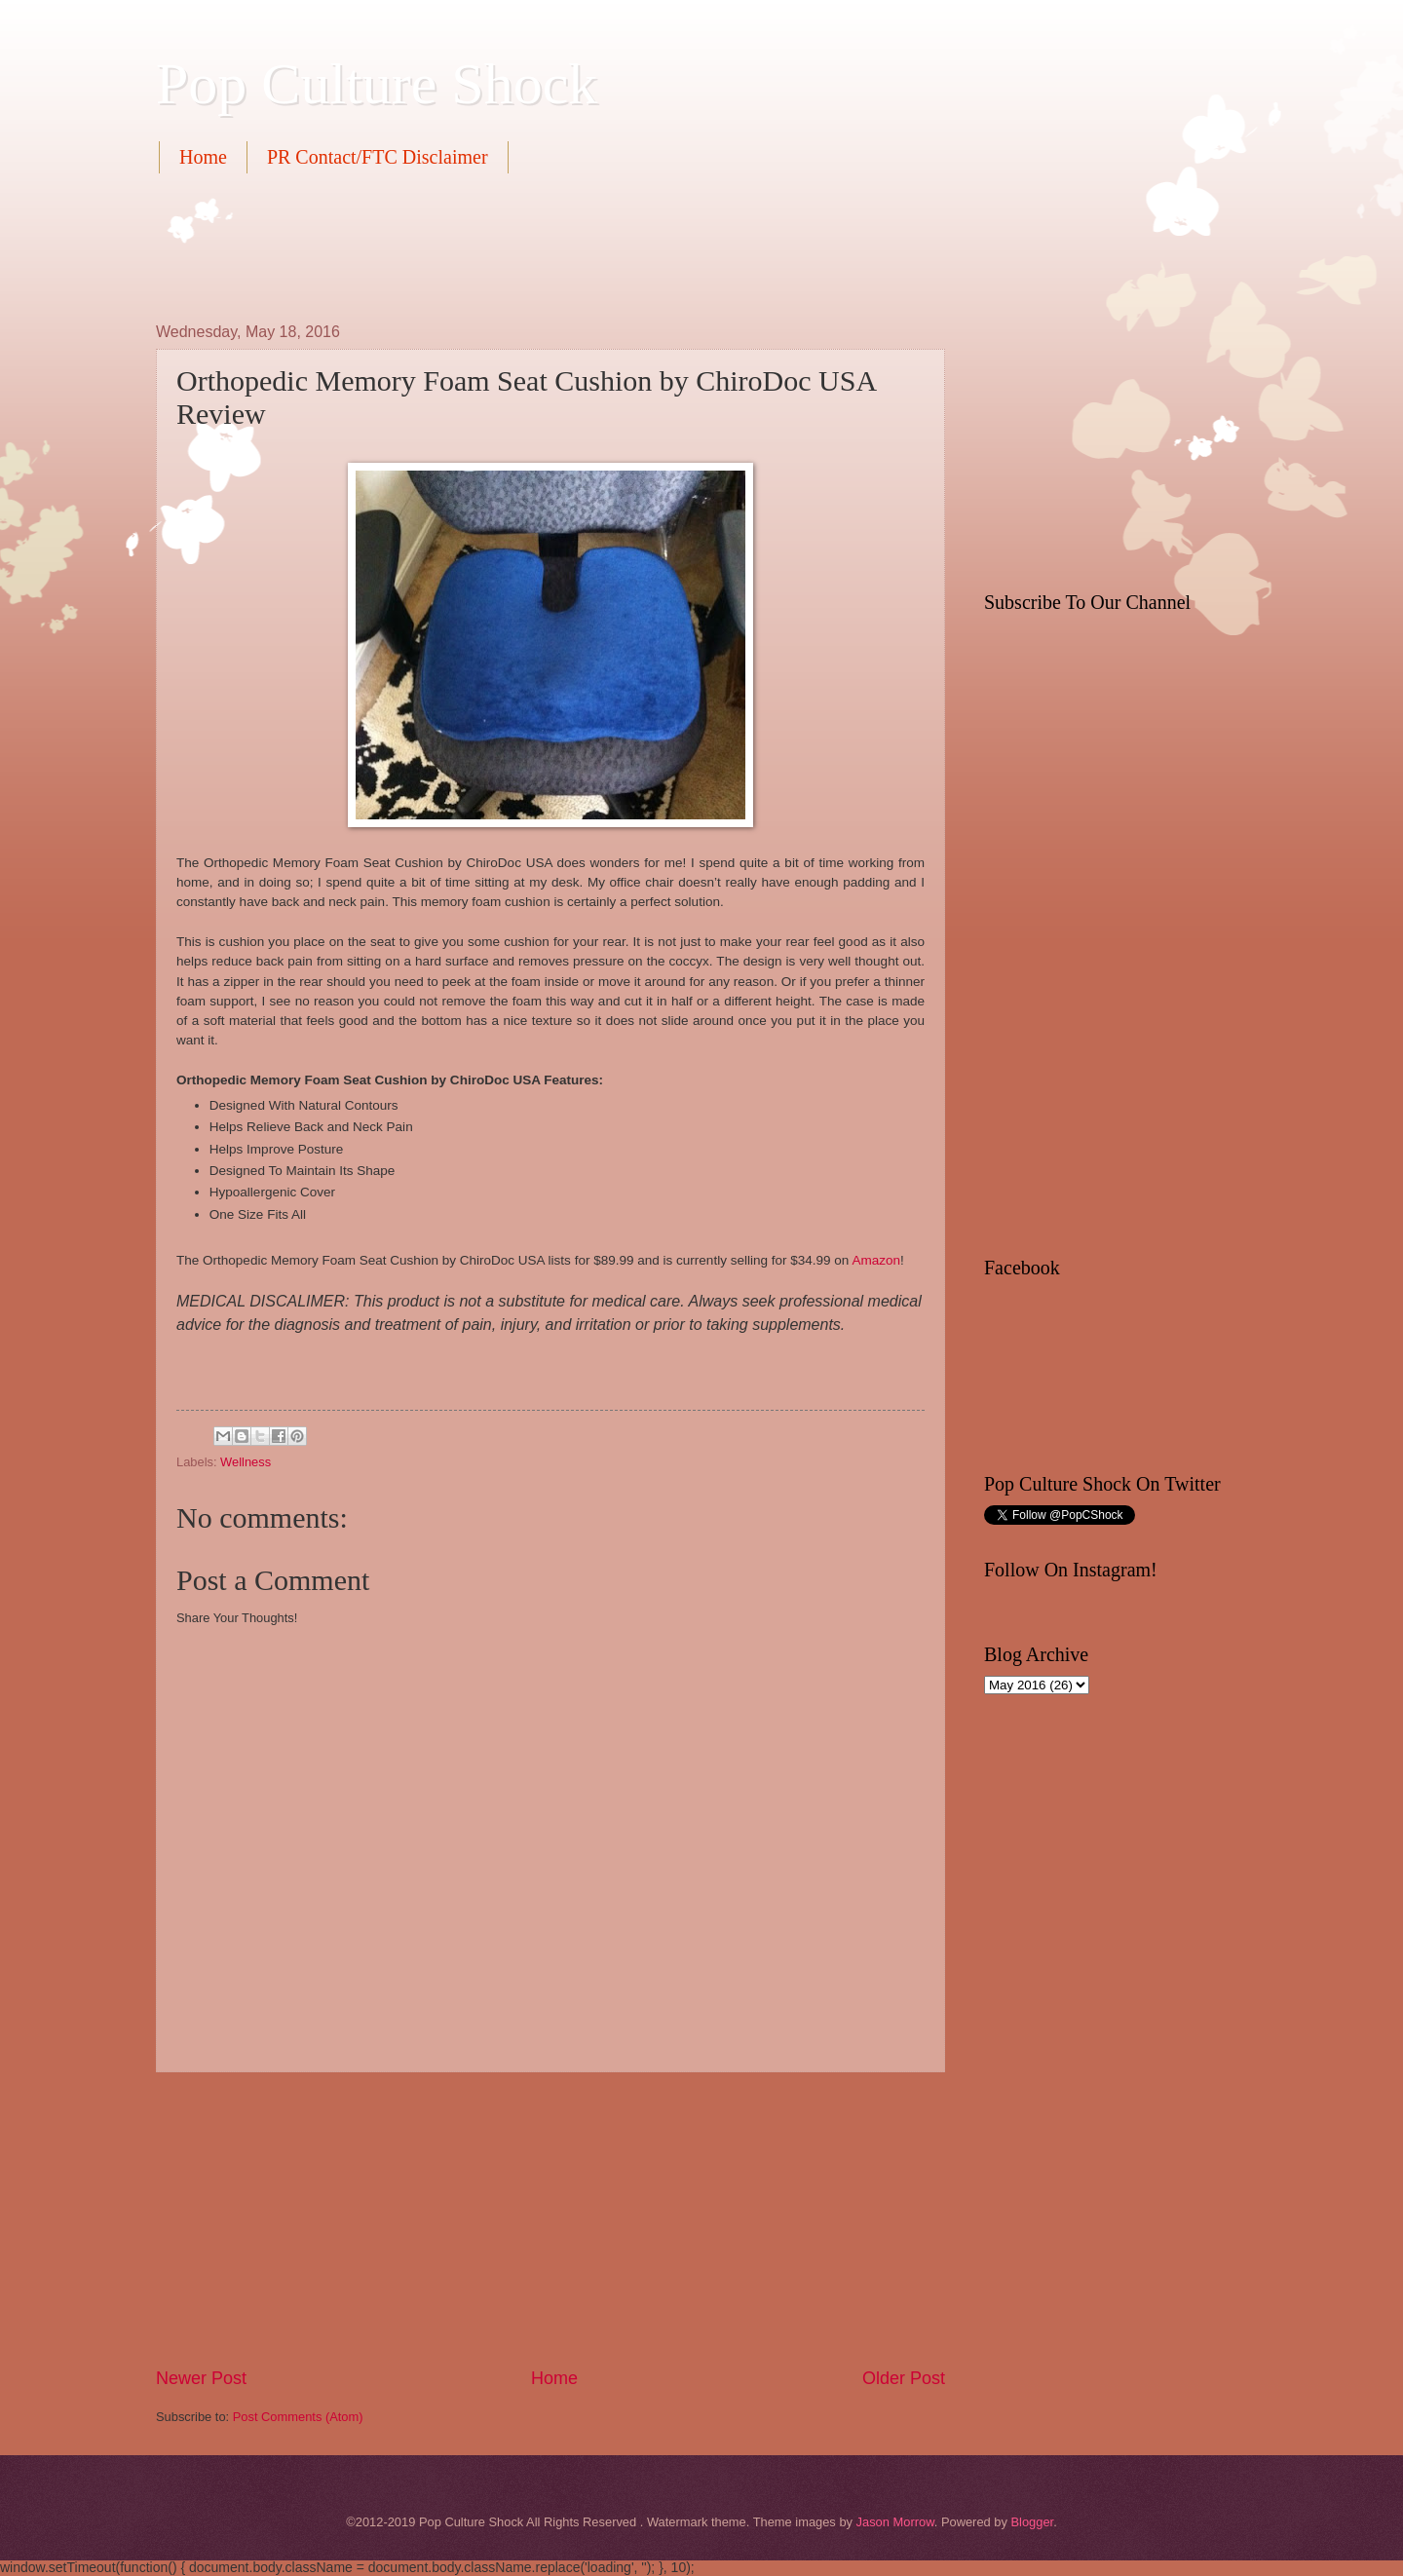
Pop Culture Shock (376, 84)
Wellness (245, 1462)
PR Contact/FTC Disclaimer (377, 157)
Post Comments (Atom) (298, 2416)
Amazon (876, 1260)
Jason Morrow (895, 2522)
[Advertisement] (510, 245)
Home (203, 157)
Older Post (903, 2378)
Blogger (1031, 2522)
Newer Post (201, 2378)
